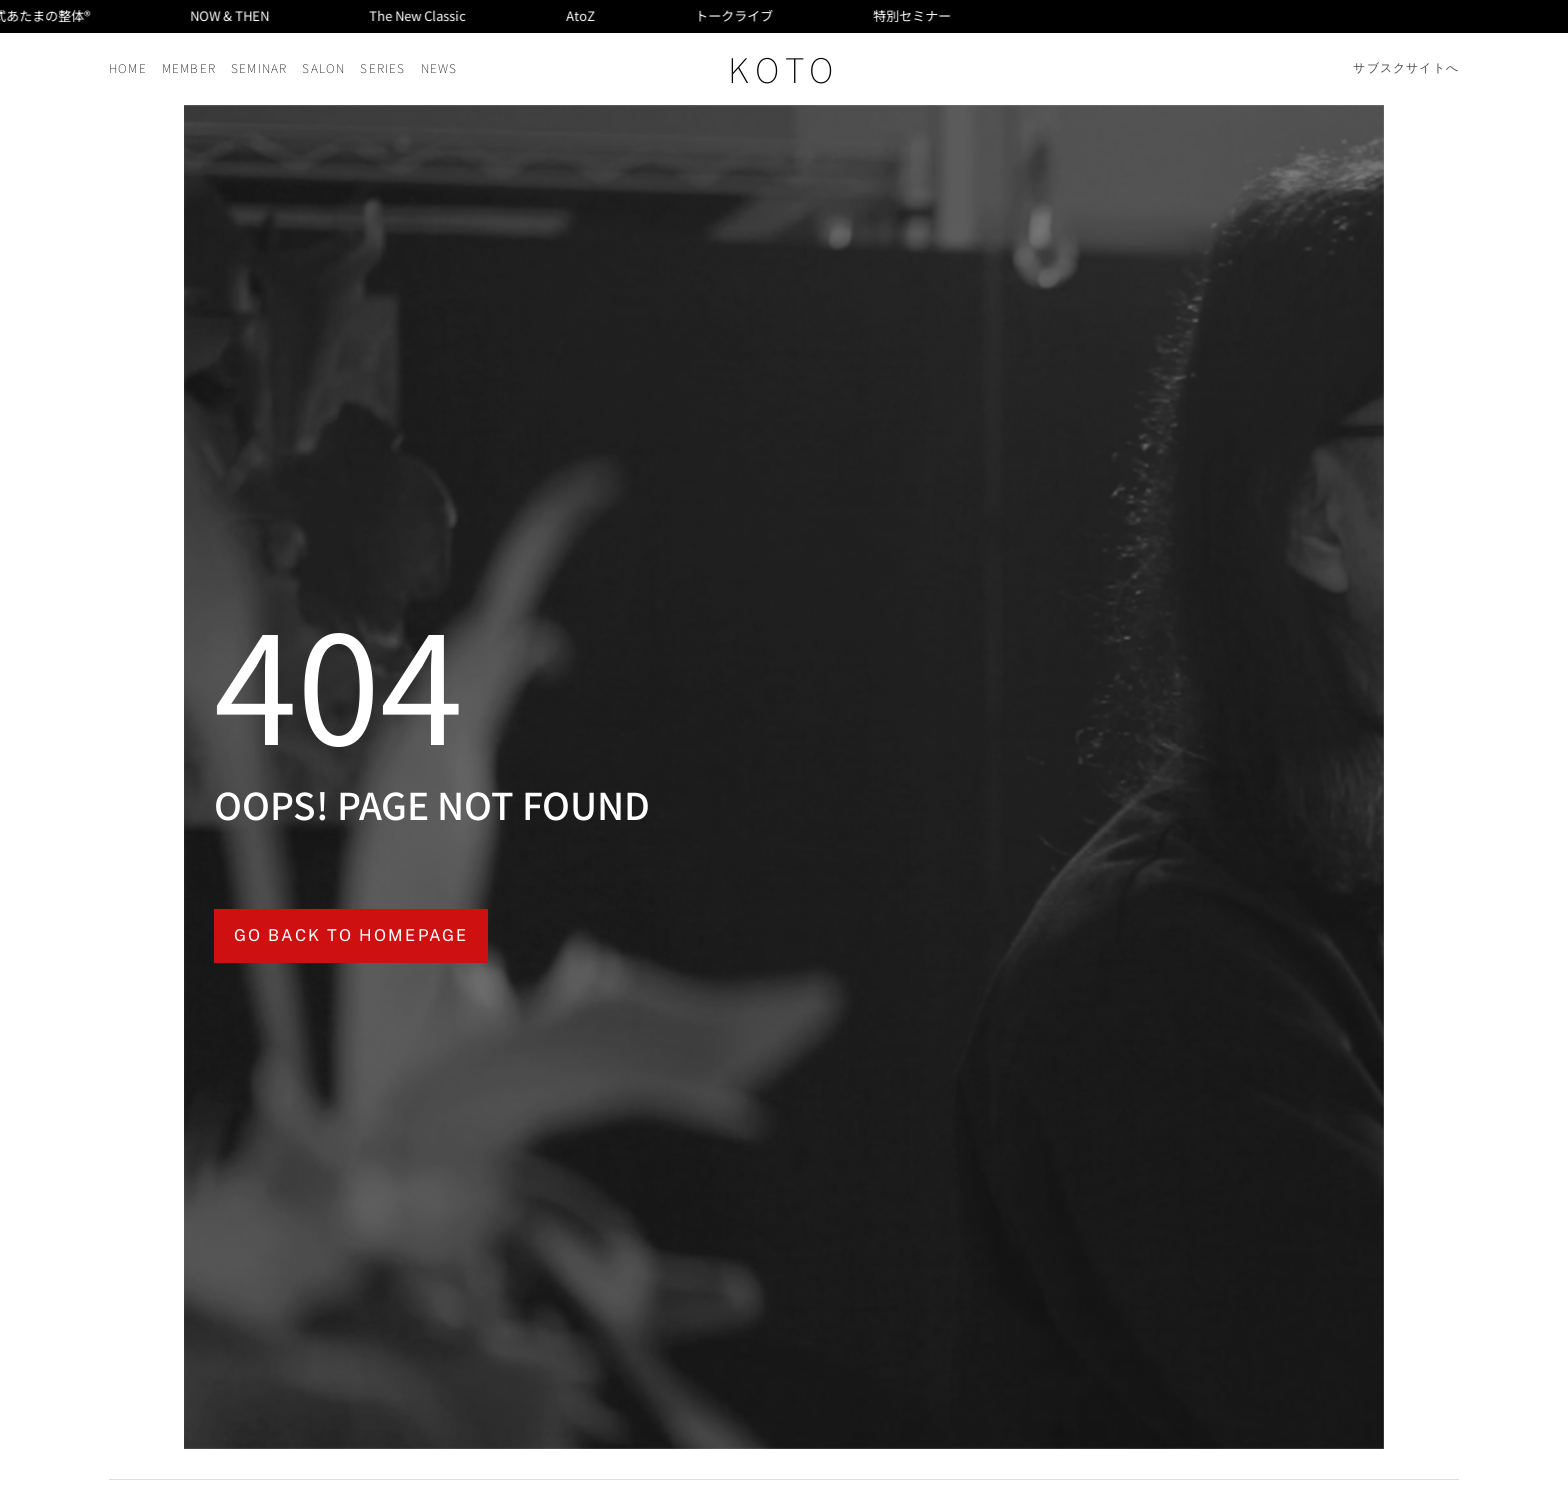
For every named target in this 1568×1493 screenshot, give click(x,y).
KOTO (784, 68)
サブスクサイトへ (1406, 68)
